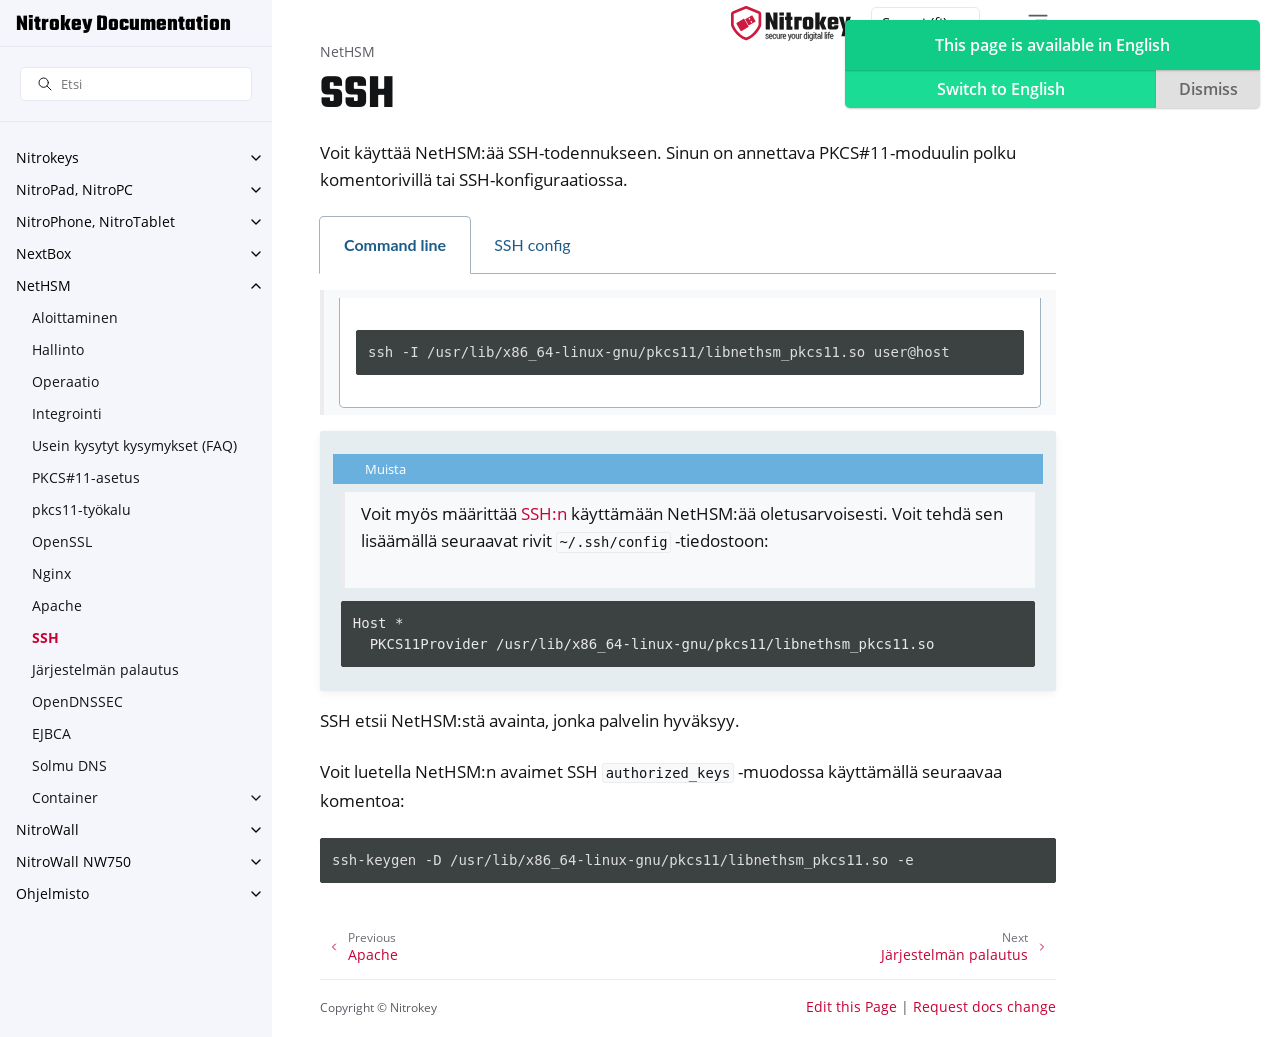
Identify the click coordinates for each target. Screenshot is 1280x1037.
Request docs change (984, 1006)
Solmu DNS (69, 765)
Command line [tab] (395, 244)
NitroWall (47, 829)
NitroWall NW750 (73, 861)
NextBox (43, 253)
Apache (57, 605)
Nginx (51, 573)
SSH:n (544, 513)
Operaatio (65, 381)
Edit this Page (851, 1006)
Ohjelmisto (52, 893)
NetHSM (43, 285)
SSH (45, 637)
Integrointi (67, 413)
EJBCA (51, 733)
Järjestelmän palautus (105, 669)
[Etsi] (136, 84)
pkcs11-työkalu (81, 509)
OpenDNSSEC (77, 701)
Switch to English (1001, 89)
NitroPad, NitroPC (74, 189)
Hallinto (58, 349)
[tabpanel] (690, 353)
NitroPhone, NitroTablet (95, 221)
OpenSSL (62, 541)
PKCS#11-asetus (86, 477)
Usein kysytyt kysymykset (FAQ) (134, 445)
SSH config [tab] (532, 244)
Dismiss (1208, 89)
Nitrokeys (47, 157)
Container (65, 797)
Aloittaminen (75, 317)
